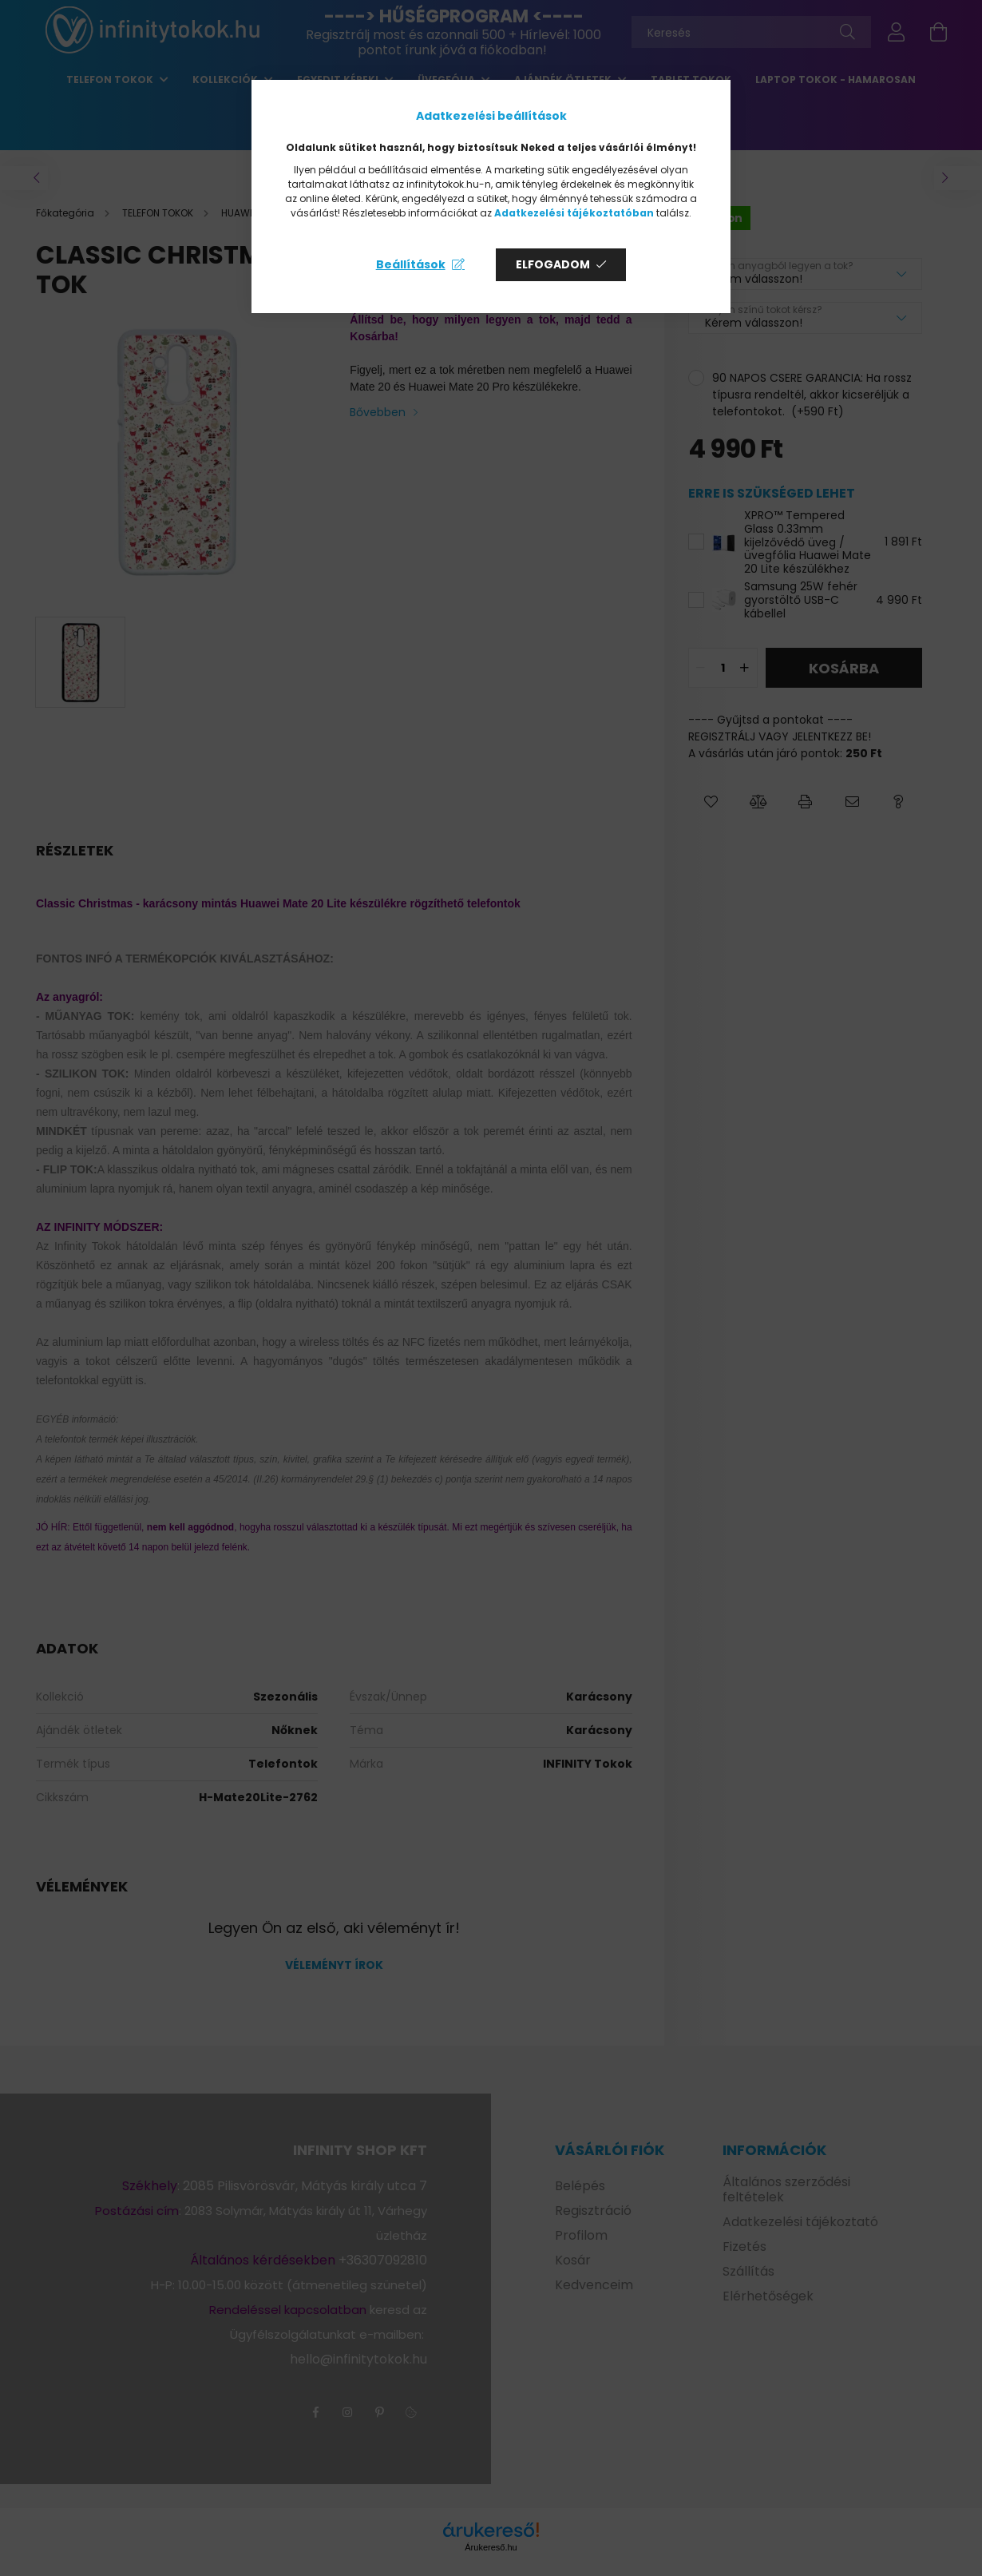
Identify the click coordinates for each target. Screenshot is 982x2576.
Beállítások (410, 264)
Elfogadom (553, 264)
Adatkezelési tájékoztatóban (574, 213)
